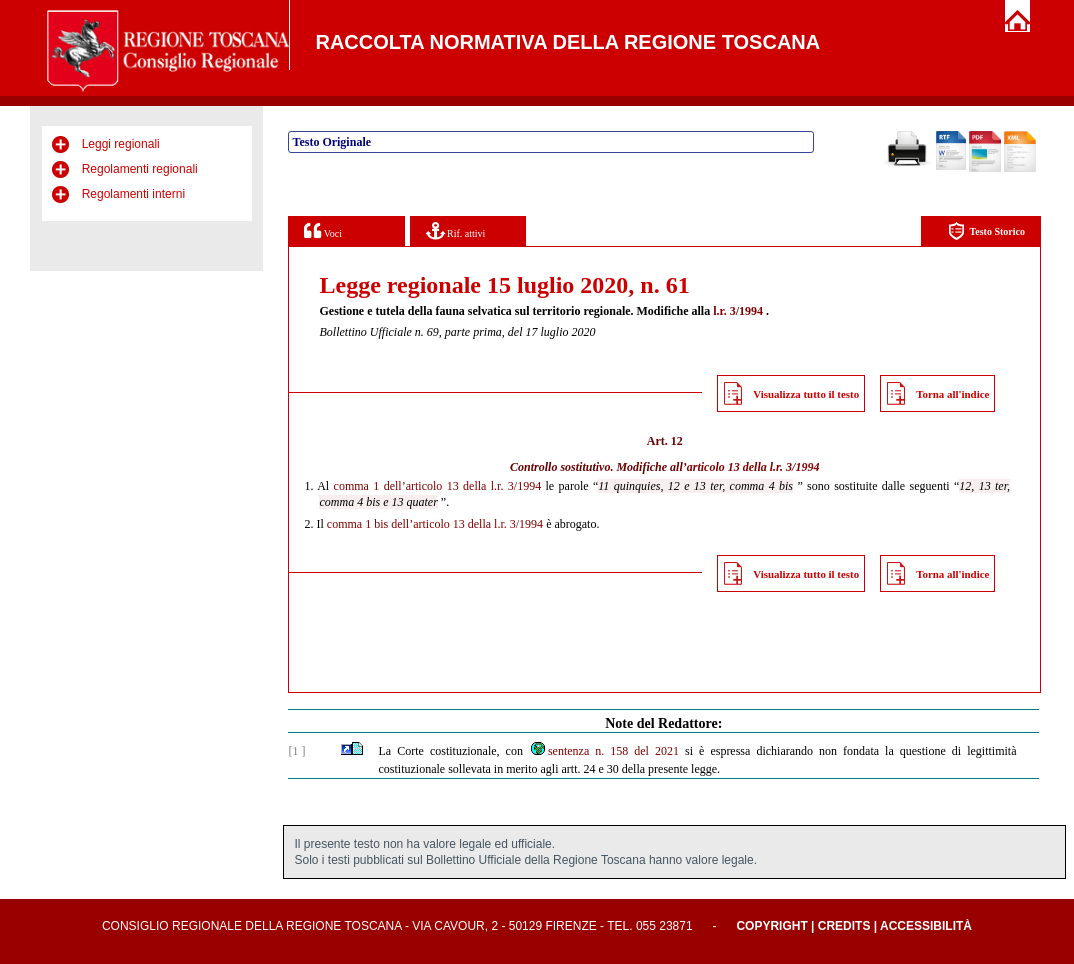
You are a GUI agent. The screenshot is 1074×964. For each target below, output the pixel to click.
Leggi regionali (121, 144)
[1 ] (296, 751)
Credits (844, 926)
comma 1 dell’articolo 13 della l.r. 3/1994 (438, 486)
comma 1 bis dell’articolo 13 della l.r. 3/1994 (435, 524)
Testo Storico (986, 231)
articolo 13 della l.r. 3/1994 (753, 467)
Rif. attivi (456, 230)
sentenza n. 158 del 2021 (604, 751)
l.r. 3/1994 (738, 311)
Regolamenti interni (133, 194)
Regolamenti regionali (140, 169)
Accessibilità (926, 926)
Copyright (771, 926)
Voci (322, 230)
